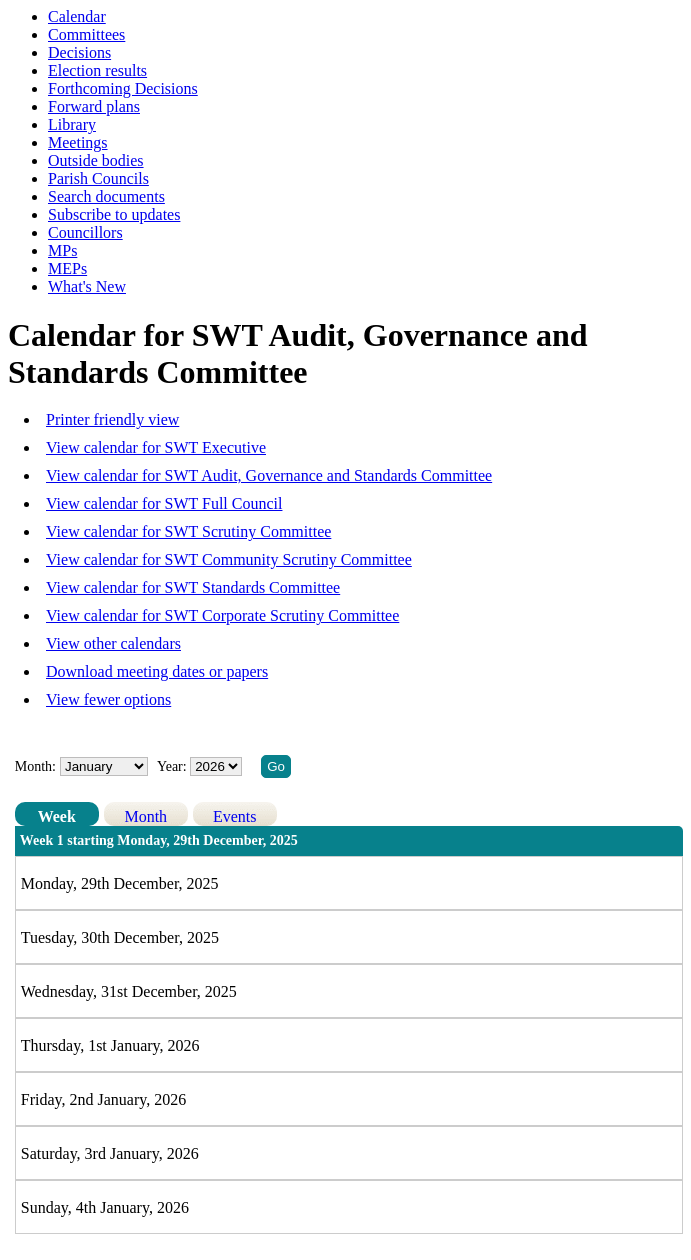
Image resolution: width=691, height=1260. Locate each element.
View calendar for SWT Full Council (164, 503)
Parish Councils (98, 178)
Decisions (79, 52)
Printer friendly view (112, 419)
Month (145, 816)
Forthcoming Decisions (123, 88)
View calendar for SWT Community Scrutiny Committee (229, 559)
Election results (97, 70)
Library (72, 124)
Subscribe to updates (114, 214)
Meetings (78, 142)
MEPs (67, 268)
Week (57, 816)
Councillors (85, 232)
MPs (62, 250)
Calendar (77, 16)
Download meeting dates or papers (157, 671)
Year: (173, 766)
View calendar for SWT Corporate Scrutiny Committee (222, 615)
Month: (35, 766)
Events (235, 816)
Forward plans (94, 106)
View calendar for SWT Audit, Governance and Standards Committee (269, 475)
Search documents (106, 196)
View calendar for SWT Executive (156, 447)
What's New (87, 286)
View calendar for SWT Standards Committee (193, 587)
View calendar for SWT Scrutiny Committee (188, 531)
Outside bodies (96, 160)
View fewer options (108, 699)
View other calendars (113, 643)
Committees (86, 34)
